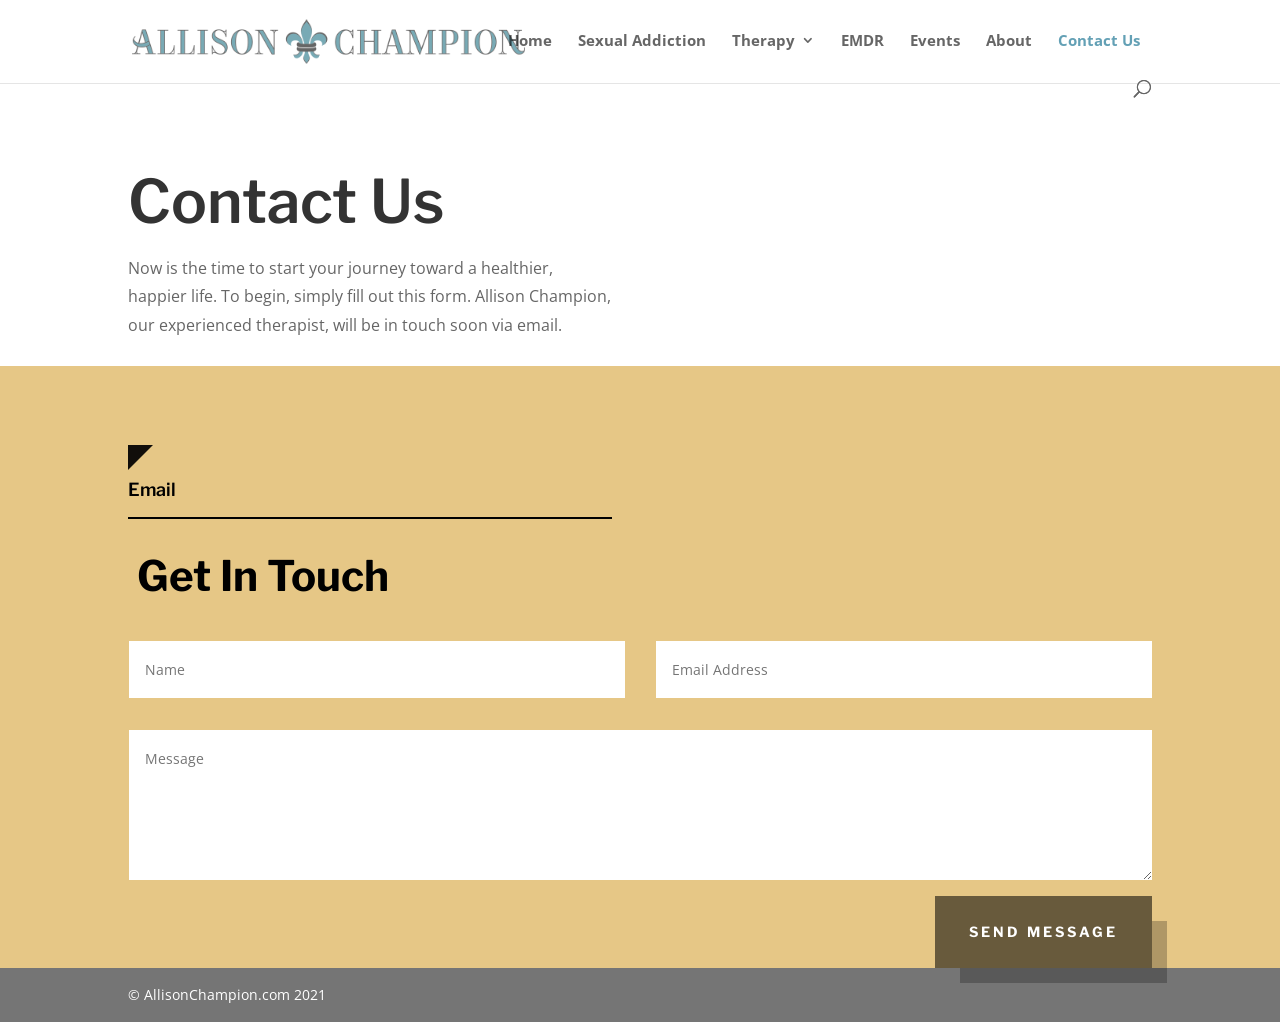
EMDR (862, 41)
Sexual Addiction (642, 41)
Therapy (763, 41)
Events (935, 41)
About (1009, 41)
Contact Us (1099, 41)
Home (530, 41)
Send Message (1043, 931)
